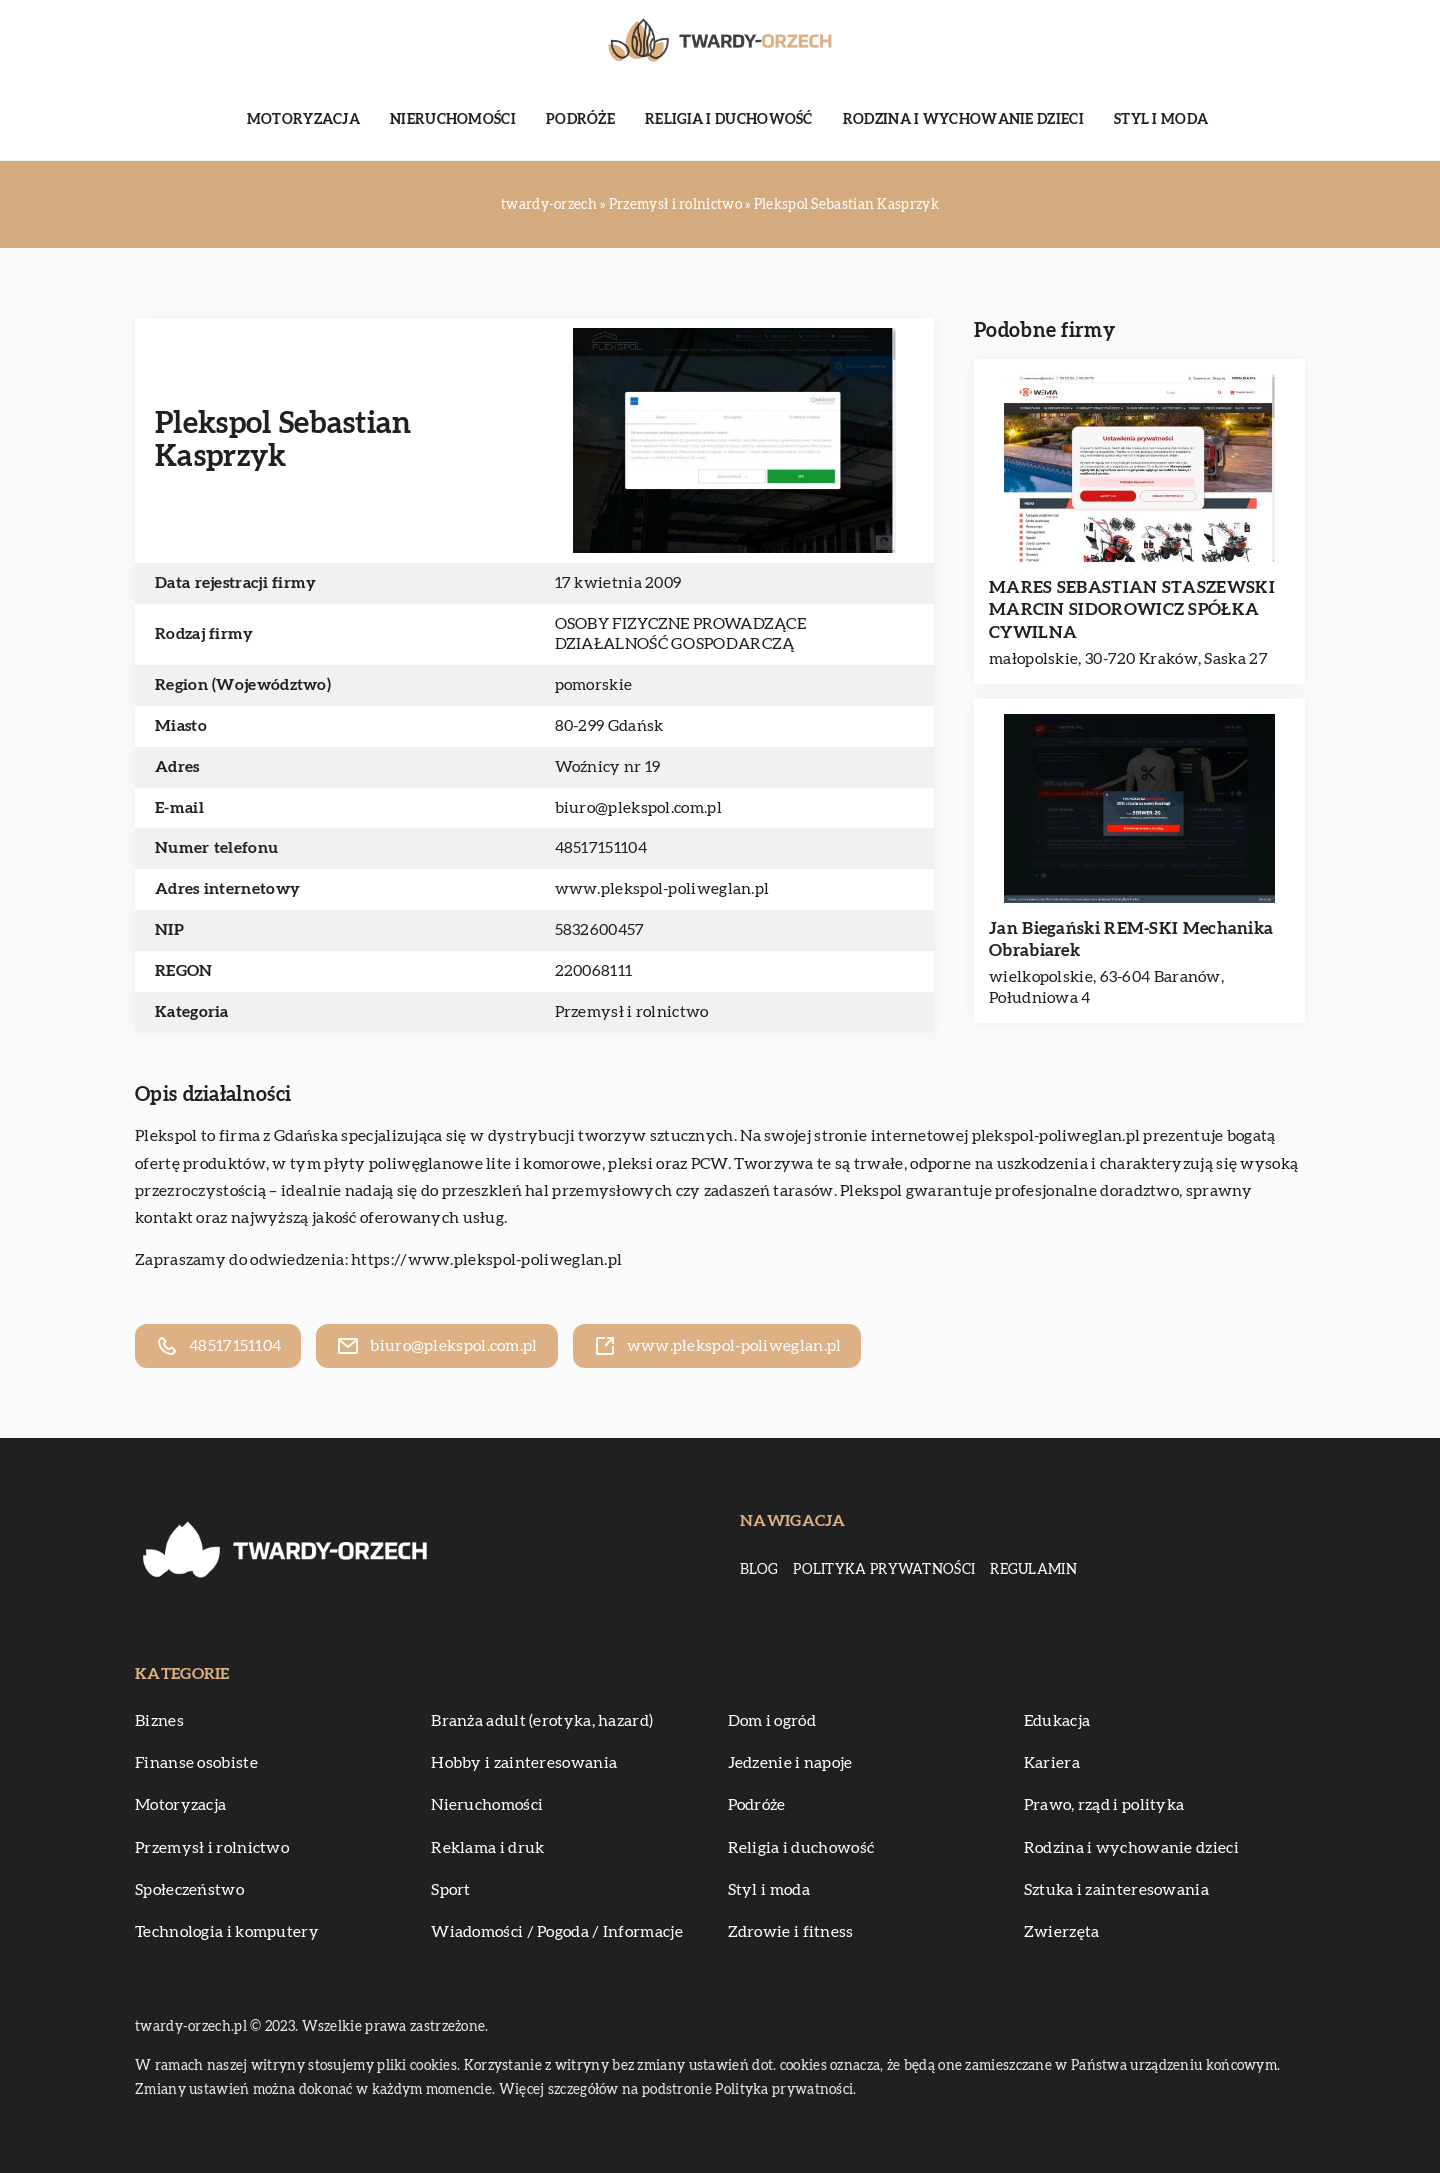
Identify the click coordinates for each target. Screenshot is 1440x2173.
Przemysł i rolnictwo (632, 1012)
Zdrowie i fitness (791, 1932)
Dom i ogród (772, 1721)
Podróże (580, 120)
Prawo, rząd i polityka (1104, 1805)
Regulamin (1033, 1570)
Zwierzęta (1062, 1932)
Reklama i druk (487, 1848)
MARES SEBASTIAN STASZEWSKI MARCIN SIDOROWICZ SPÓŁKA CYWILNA (1132, 609)
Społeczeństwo (189, 1890)
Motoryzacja (303, 120)
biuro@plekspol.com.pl (638, 808)
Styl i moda (1161, 120)
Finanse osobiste (196, 1763)
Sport (451, 1890)
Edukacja (1057, 1721)
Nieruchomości (453, 120)
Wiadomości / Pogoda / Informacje (557, 1932)
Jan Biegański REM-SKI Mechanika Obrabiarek (1131, 939)
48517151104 (601, 848)
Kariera (1052, 1763)
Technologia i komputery (227, 1932)
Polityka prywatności (884, 1570)
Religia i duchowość (729, 120)
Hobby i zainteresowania (524, 1763)
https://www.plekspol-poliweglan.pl (486, 1260)
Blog (759, 1570)
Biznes (159, 1721)
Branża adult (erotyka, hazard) (542, 1721)
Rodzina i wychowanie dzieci (963, 120)
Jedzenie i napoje (790, 1763)
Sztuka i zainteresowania (1116, 1890)
